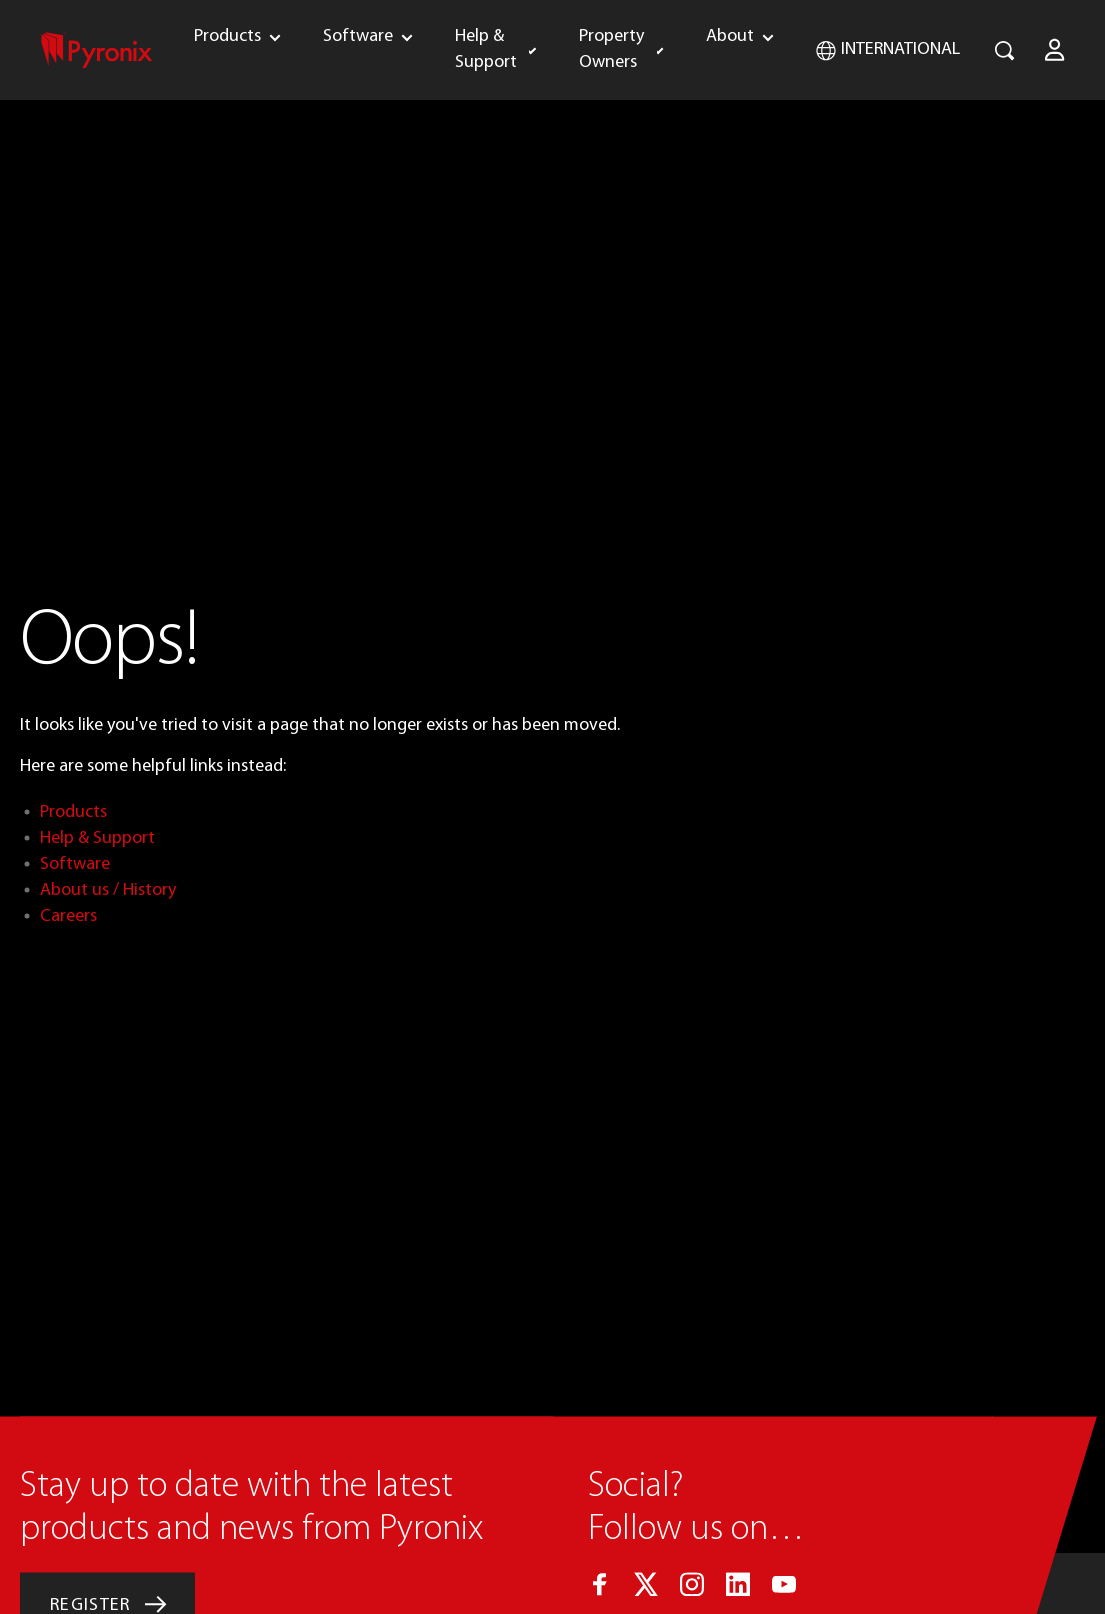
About (730, 36)
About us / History (108, 890)
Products (227, 36)
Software (358, 36)
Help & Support (486, 49)
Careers (68, 916)
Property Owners (611, 49)
